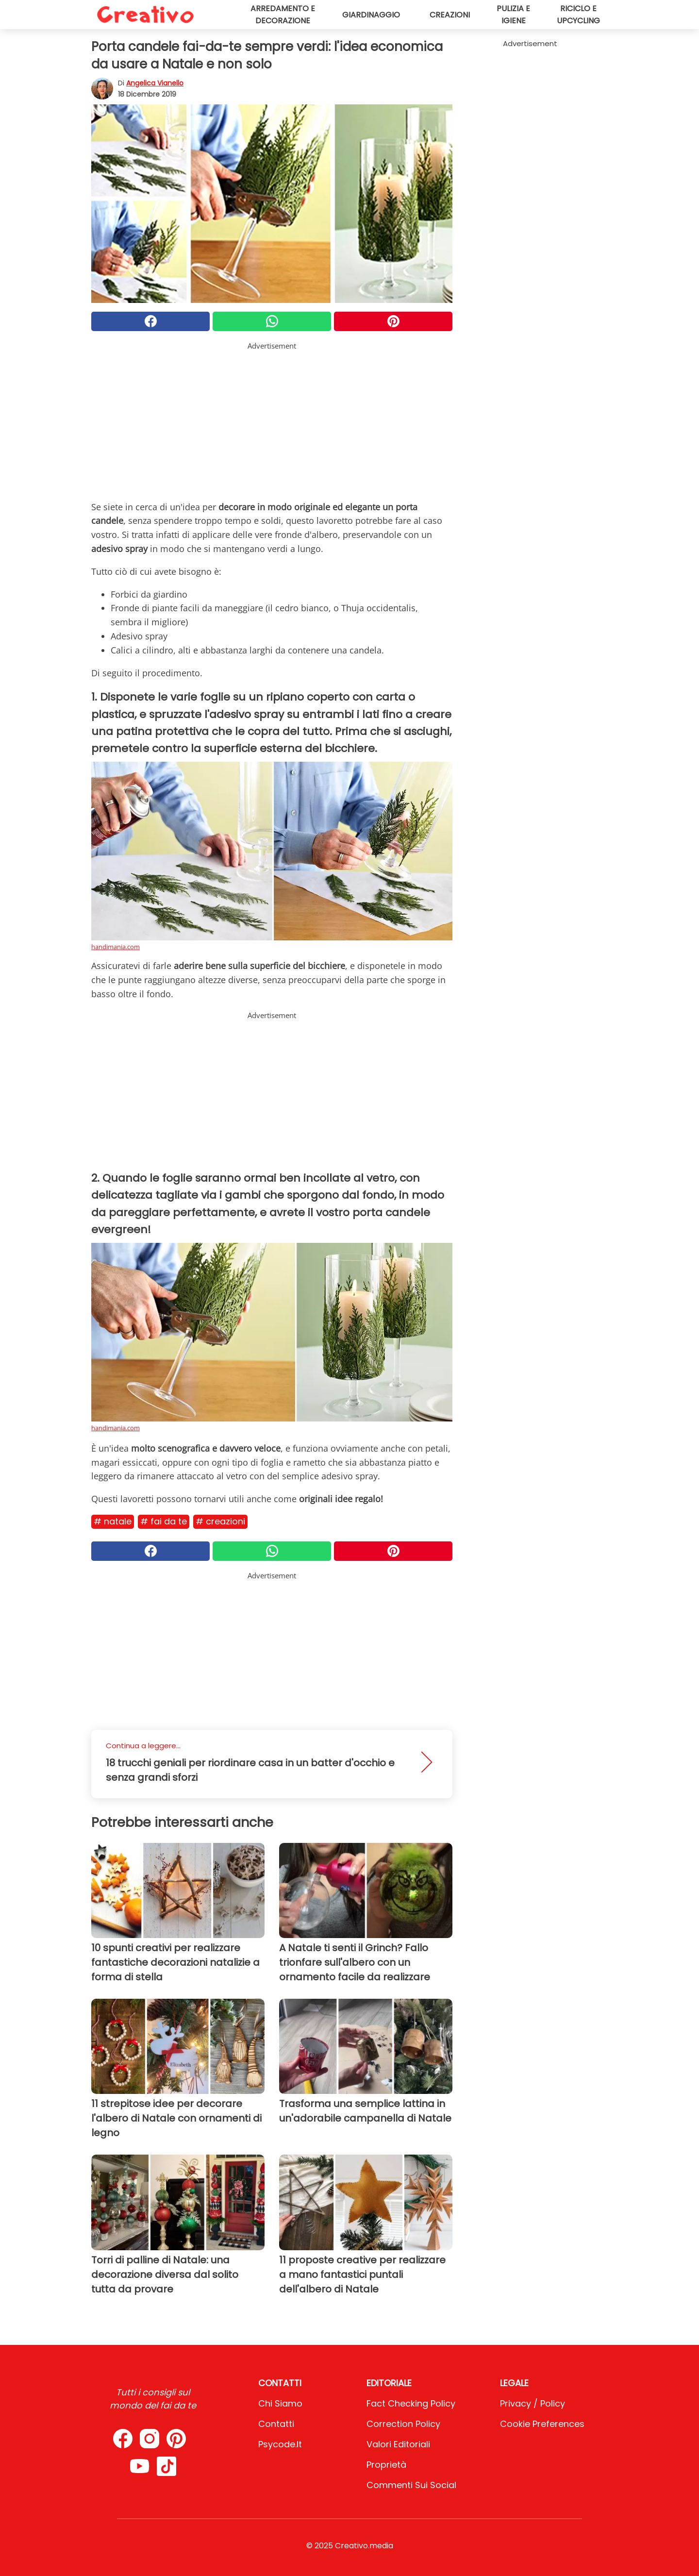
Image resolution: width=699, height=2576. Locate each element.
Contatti (276, 2424)
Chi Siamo (280, 2403)
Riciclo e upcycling (578, 14)
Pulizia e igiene (513, 14)
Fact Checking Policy (410, 2403)
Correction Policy (403, 2424)
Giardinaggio (371, 14)
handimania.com (115, 946)
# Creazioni (220, 1521)
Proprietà (386, 2465)
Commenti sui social (411, 2485)
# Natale (113, 1521)
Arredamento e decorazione (282, 14)
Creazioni (450, 14)
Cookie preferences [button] (542, 2424)
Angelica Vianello (154, 83)
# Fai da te (163, 1521)
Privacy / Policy (532, 2403)
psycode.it (280, 2444)
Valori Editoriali (398, 2444)
